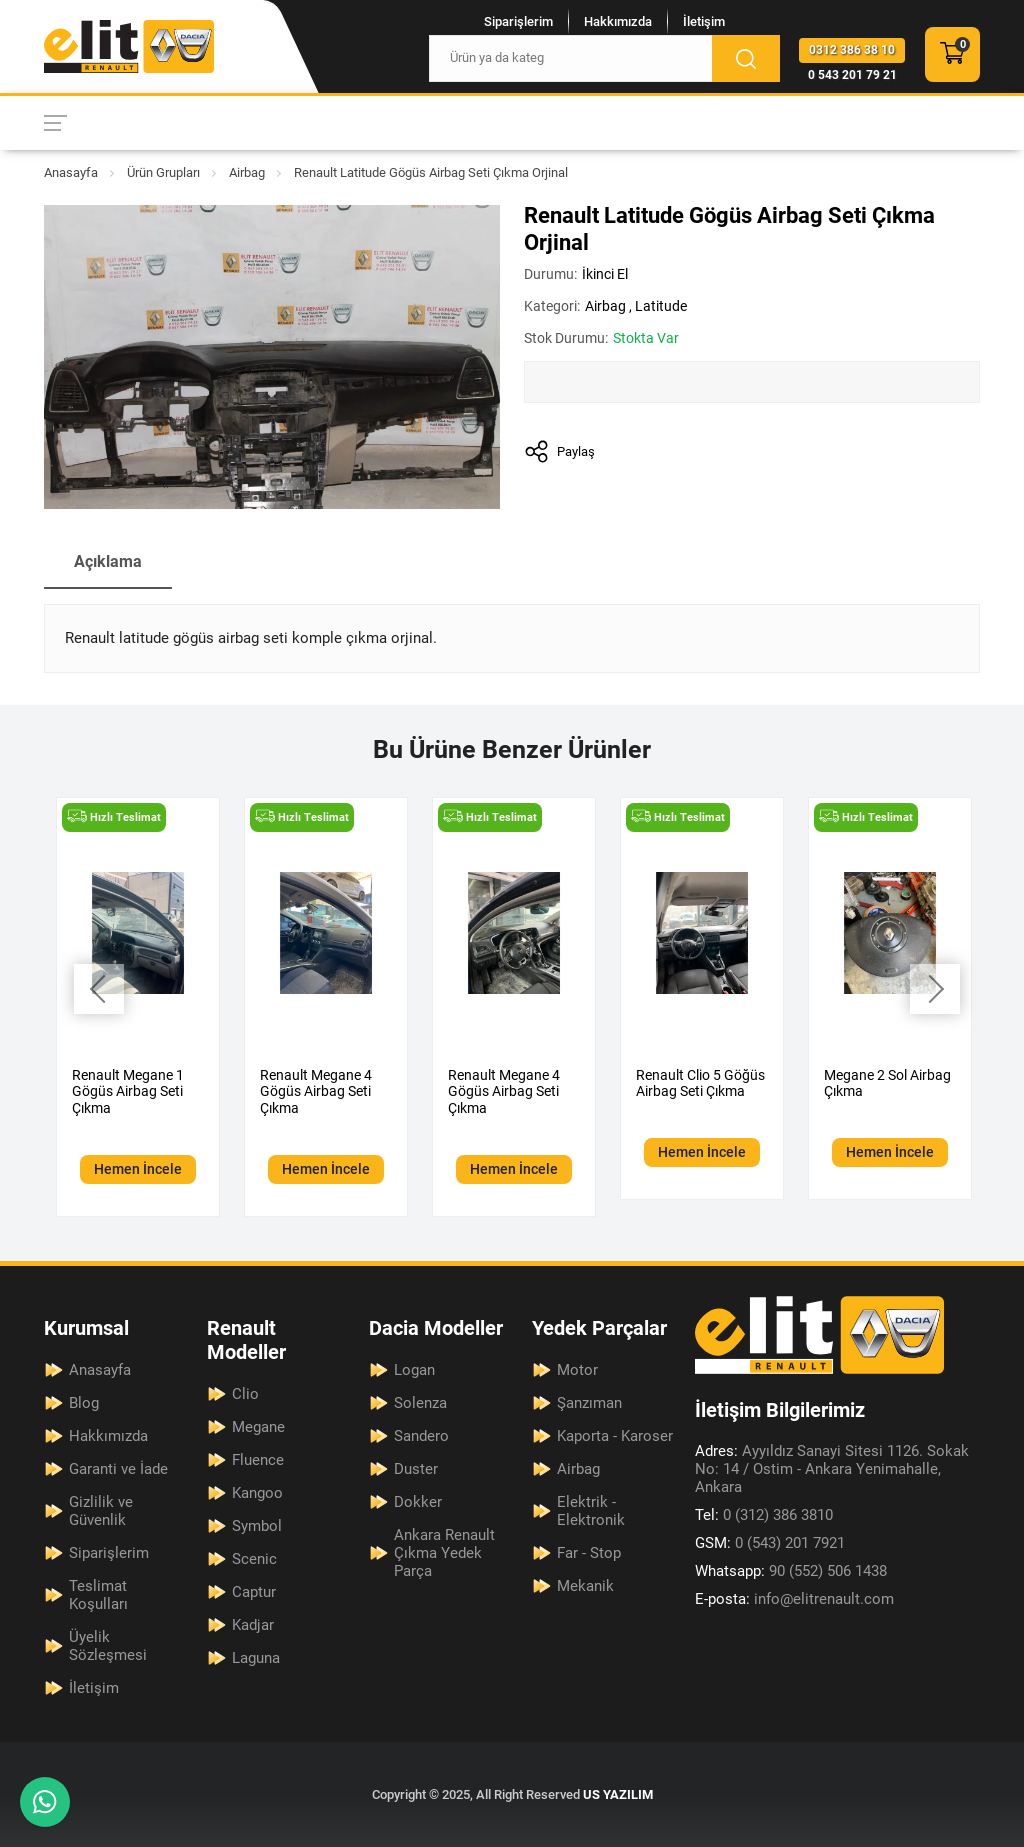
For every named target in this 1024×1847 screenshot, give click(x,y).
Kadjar (253, 1625)
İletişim (704, 21)
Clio (245, 1394)
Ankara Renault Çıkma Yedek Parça (444, 1553)
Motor (577, 1370)
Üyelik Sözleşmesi (108, 1646)
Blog (84, 1403)
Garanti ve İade (118, 1469)
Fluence (258, 1460)
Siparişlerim (518, 21)
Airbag (247, 172)
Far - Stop (589, 1553)
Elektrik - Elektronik (591, 1511)
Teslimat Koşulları (98, 1595)
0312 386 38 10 (852, 50)
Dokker (418, 1502)
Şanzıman (589, 1403)
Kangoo (257, 1493)
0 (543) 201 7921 (770, 1543)
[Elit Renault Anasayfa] (129, 46)
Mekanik (585, 1586)
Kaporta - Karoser (615, 1436)
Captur (254, 1592)
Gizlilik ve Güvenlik (101, 1511)
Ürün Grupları (163, 172)
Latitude (661, 306)
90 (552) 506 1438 (791, 1571)
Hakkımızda (618, 21)
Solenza (420, 1403)
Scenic (254, 1559)
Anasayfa (71, 172)
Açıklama (108, 561)
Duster (416, 1469)
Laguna (256, 1658)
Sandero (421, 1436)
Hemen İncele (138, 1169)
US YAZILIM (618, 1794)
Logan (414, 1370)
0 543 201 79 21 (852, 75)
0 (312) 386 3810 (764, 1515)
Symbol (257, 1526)
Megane (258, 1427)
